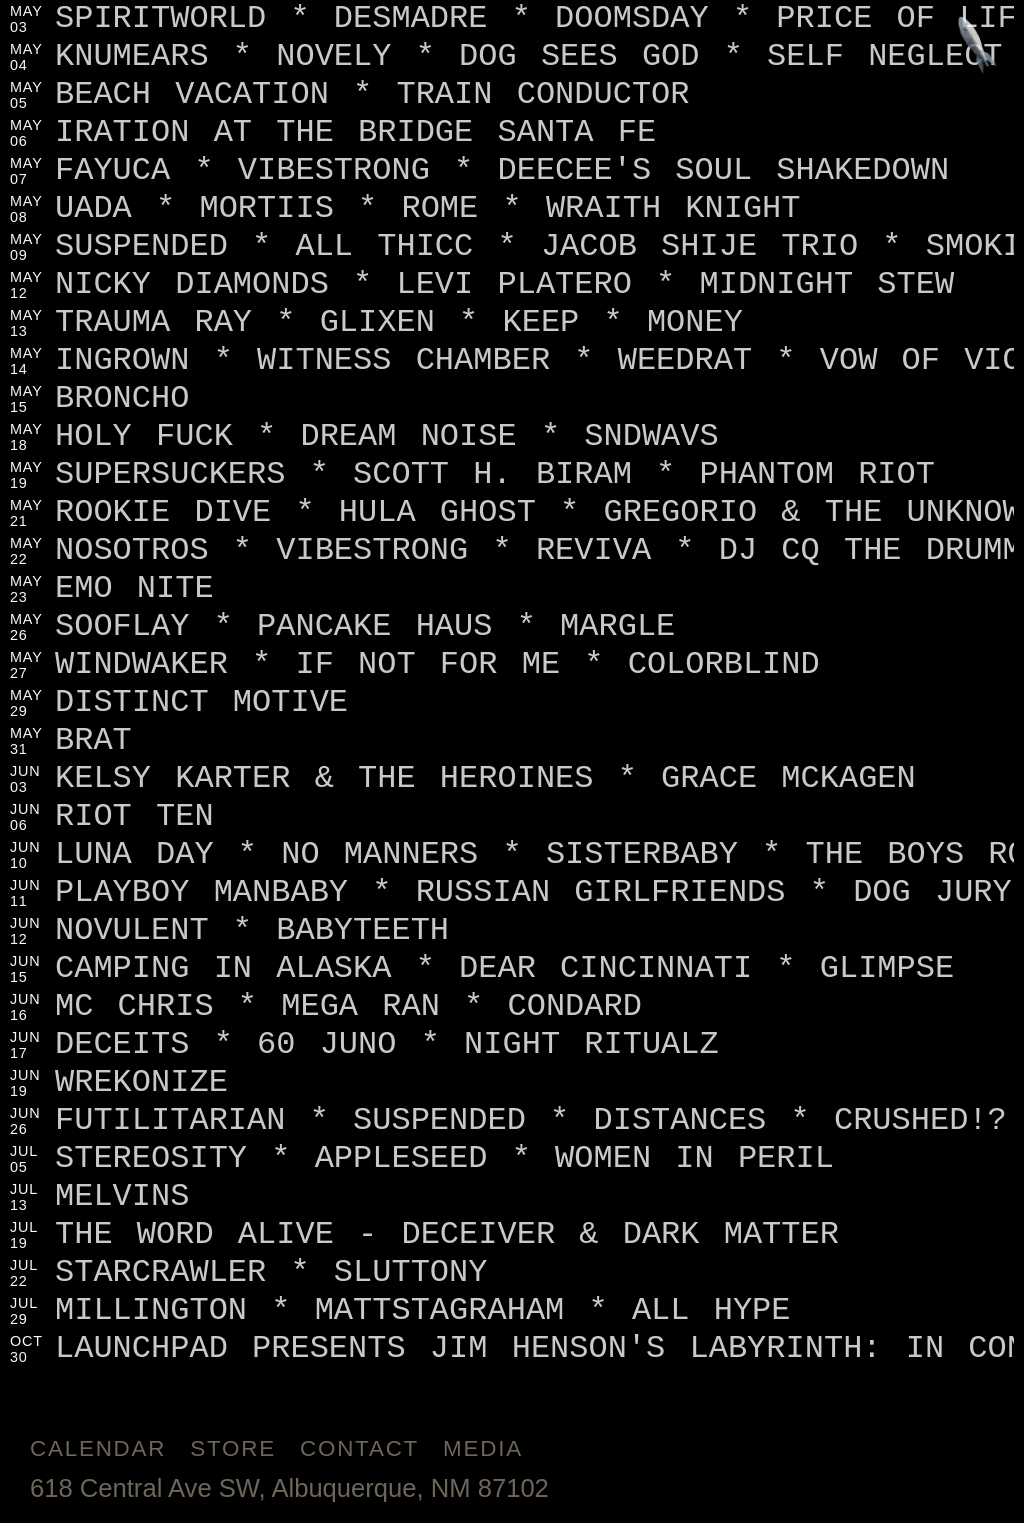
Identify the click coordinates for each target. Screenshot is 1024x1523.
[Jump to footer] (977, 46)
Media (483, 1448)
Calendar (98, 1448)
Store (233, 1448)
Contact (359, 1448)
